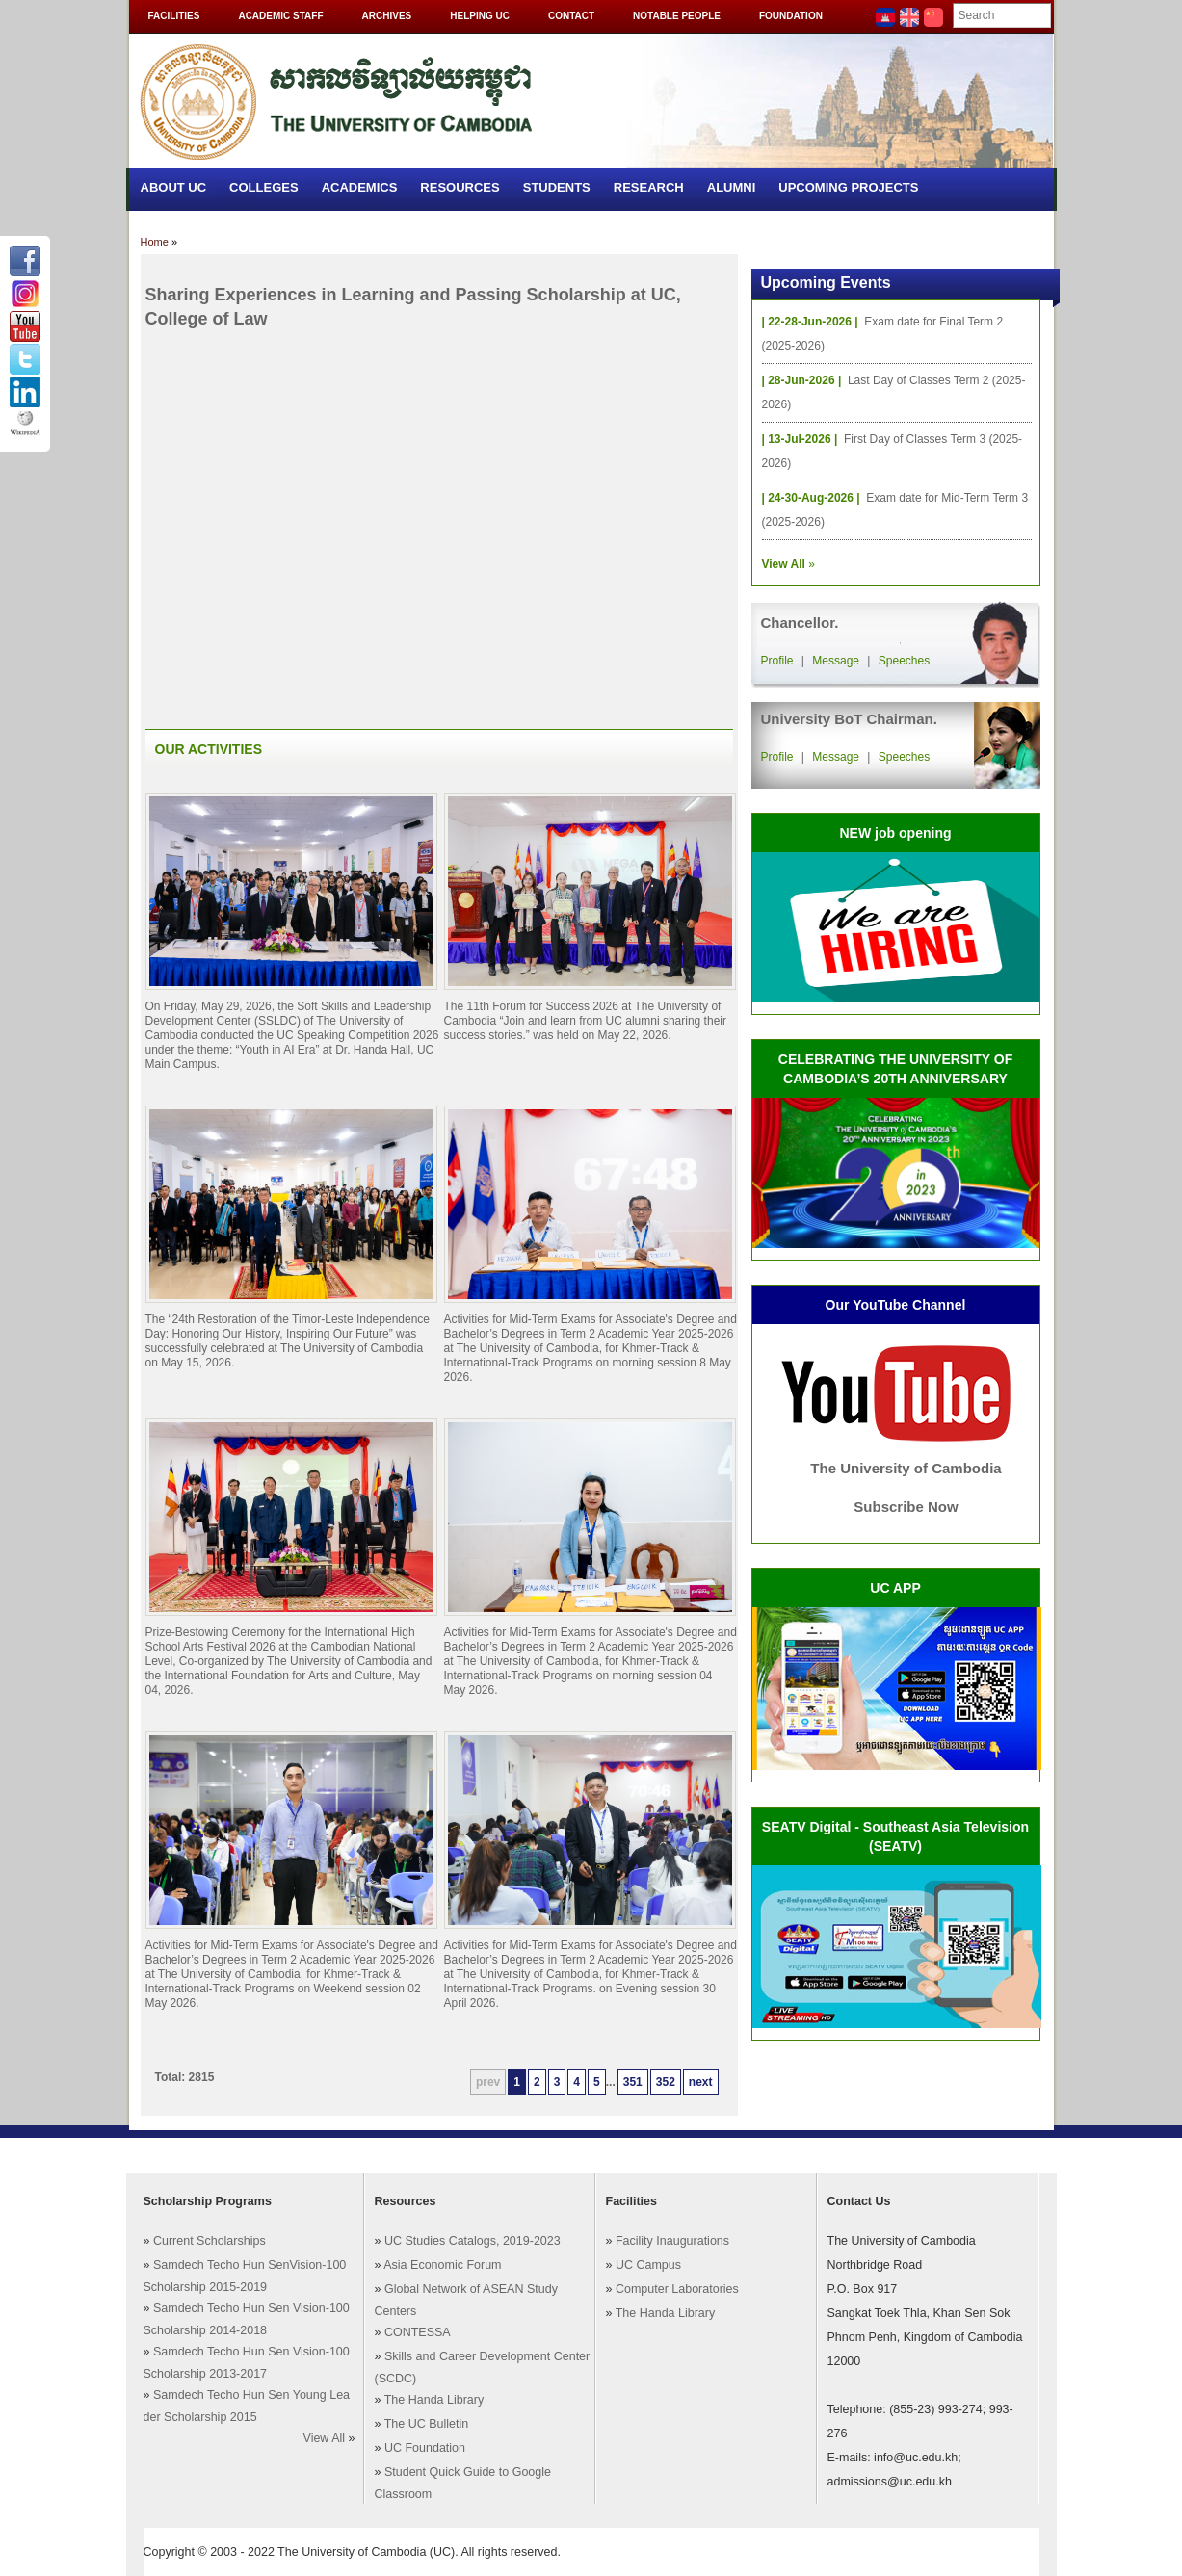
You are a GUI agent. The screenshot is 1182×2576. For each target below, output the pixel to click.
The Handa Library (434, 2400)
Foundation (791, 16)
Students (557, 187)
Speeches (904, 660)
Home (155, 241)
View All (324, 2438)
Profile (777, 660)
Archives (387, 16)
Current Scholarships (209, 2241)
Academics (360, 187)
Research (649, 187)
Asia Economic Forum (442, 2265)
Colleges (264, 187)
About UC (174, 187)
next (701, 2082)
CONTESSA (417, 2332)
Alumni (731, 187)
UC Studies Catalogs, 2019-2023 (472, 2241)
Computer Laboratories (677, 2289)
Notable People (677, 16)
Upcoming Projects (848, 187)
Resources (459, 187)
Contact (571, 16)
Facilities (174, 16)
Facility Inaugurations (672, 2241)
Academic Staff (280, 16)
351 (633, 2082)
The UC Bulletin (426, 2424)
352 (665, 2082)
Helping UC (480, 16)
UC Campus (648, 2265)
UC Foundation (424, 2448)
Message (835, 660)
